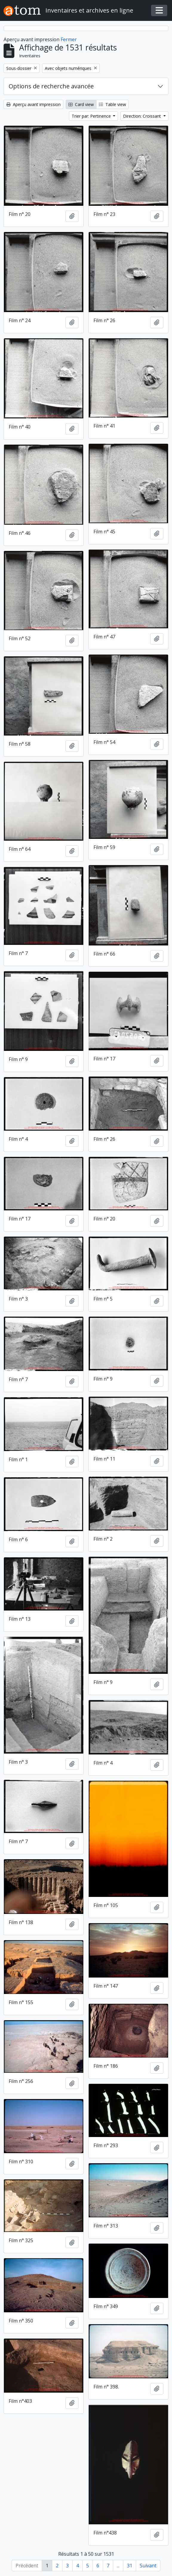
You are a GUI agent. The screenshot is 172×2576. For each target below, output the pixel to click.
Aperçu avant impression (33, 104)
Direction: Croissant (142, 116)
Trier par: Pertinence (92, 116)
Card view (81, 104)
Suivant (148, 2565)
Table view (112, 104)
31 (129, 2565)
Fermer (69, 39)
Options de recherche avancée (51, 86)
